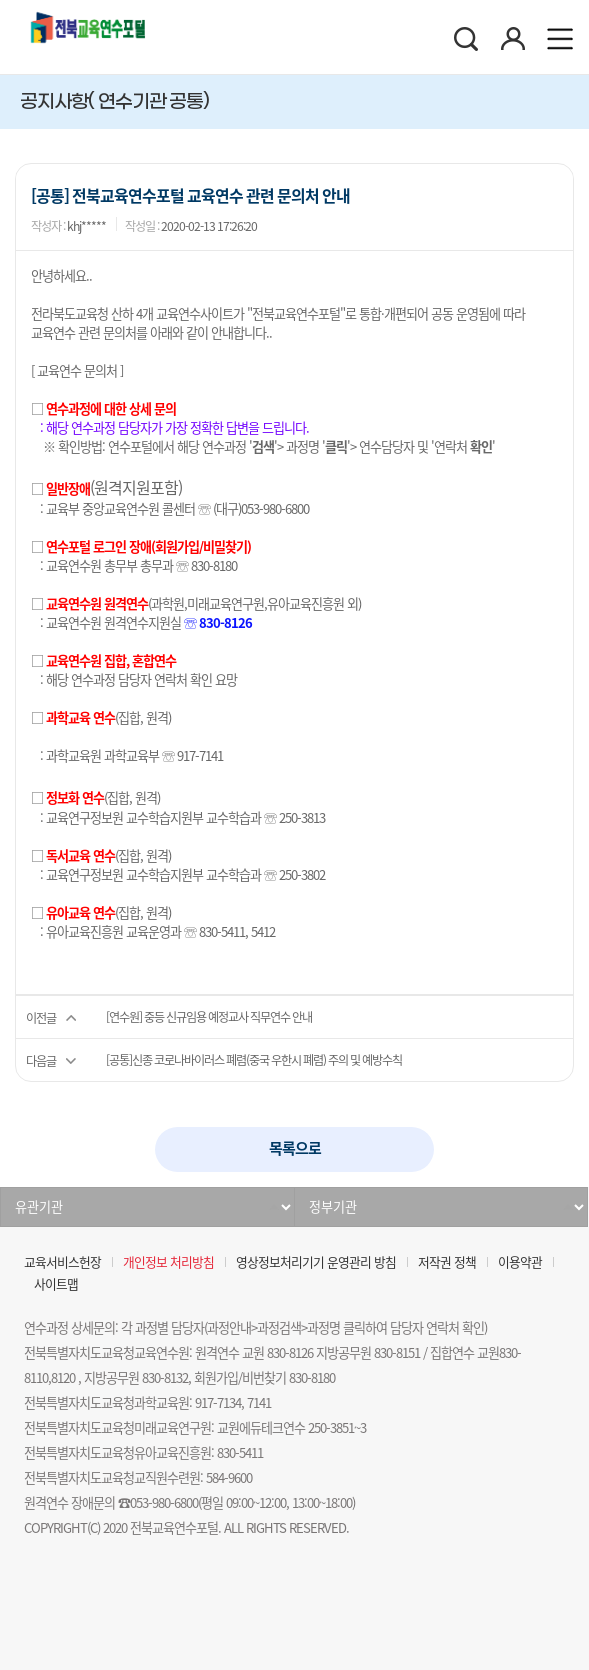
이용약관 (520, 1261)
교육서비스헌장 (62, 1261)
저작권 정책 (447, 1261)
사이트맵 (56, 1283)
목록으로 (295, 1148)
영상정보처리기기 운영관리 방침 (316, 1261)
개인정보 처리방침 (168, 1261)
